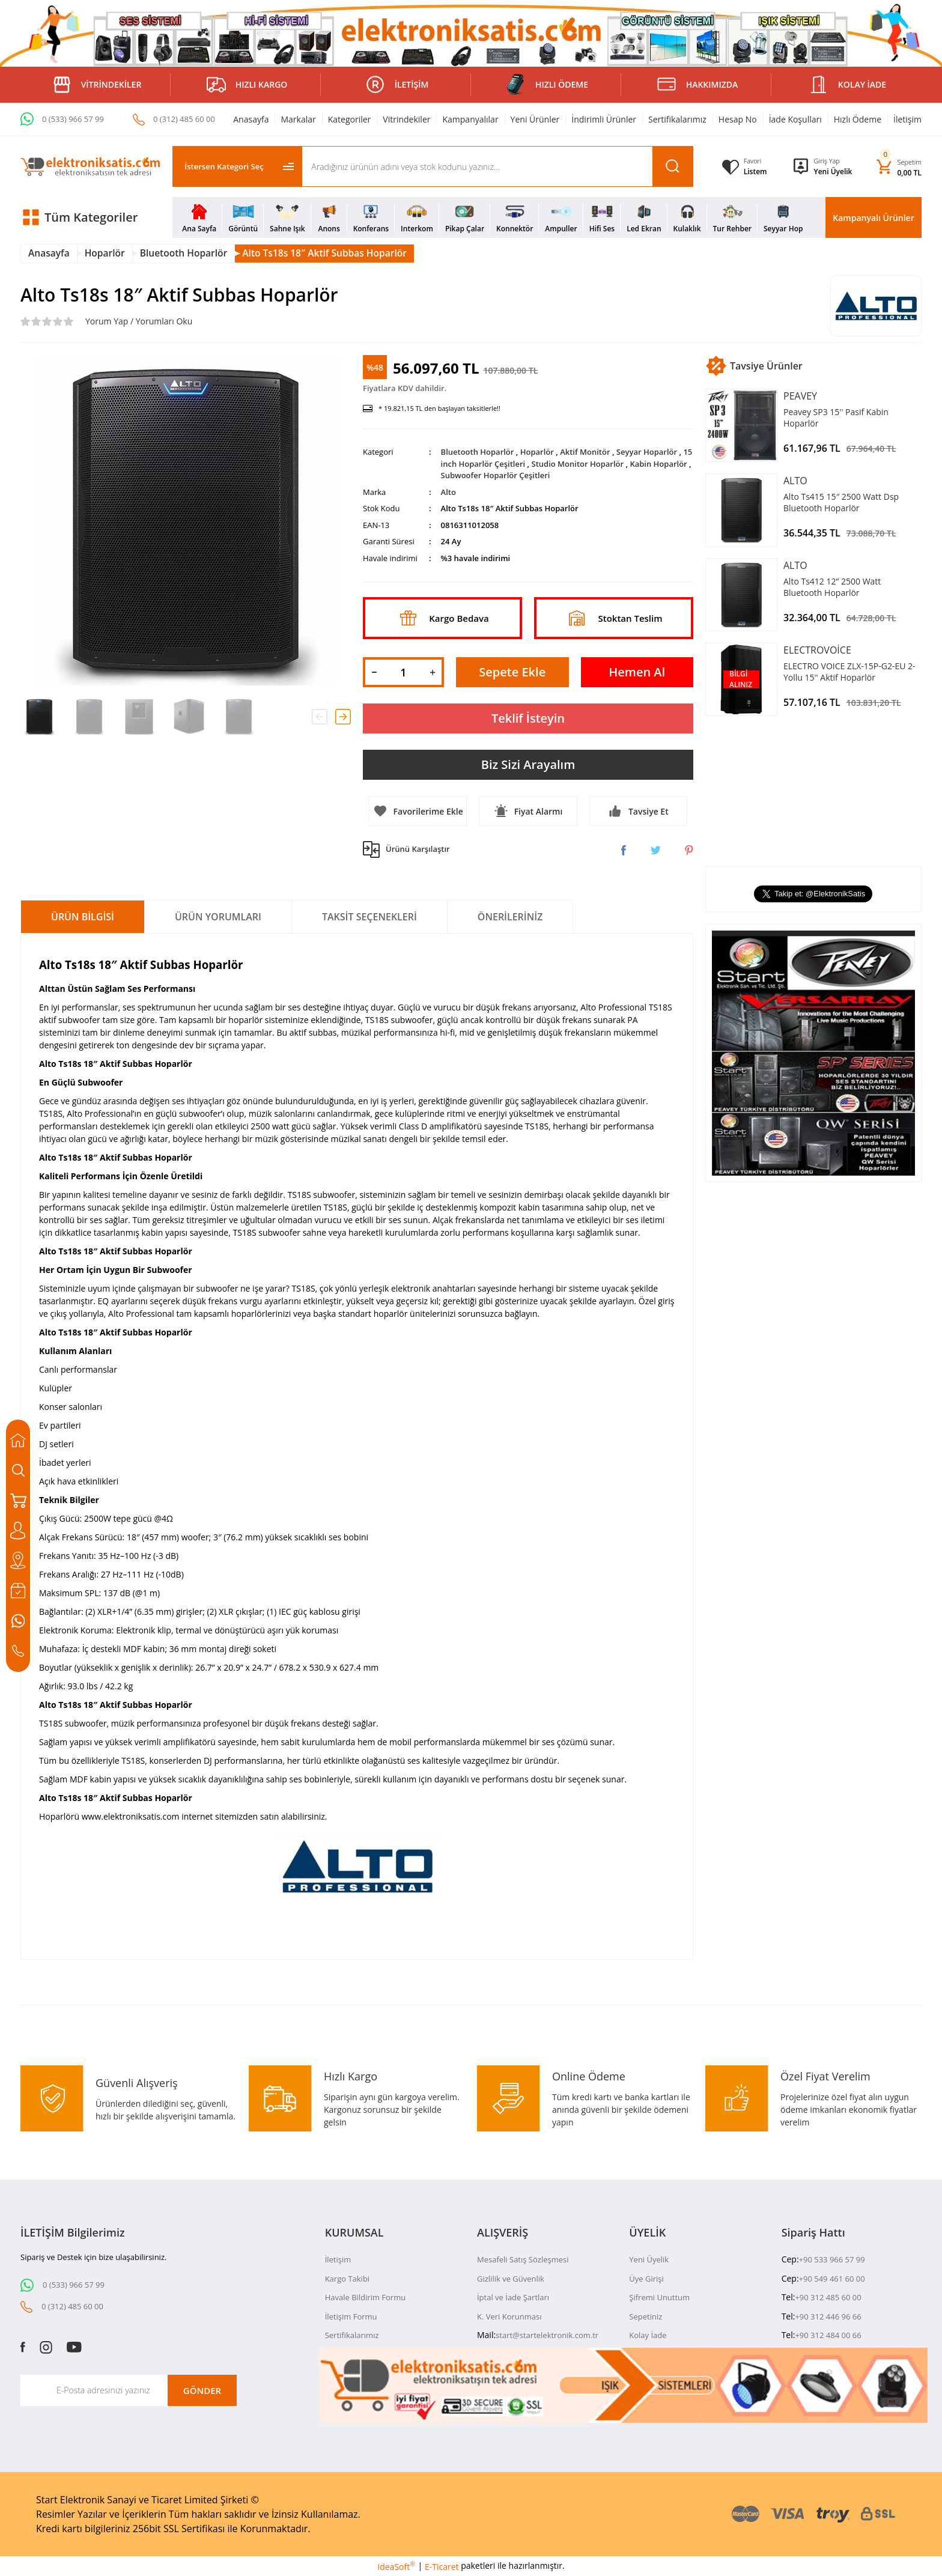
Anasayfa (251, 119)
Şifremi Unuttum (659, 2297)
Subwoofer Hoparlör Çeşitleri (495, 475)
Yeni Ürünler (535, 119)
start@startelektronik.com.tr (547, 2335)
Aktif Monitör (585, 451)
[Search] (497, 166)
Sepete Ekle (512, 672)
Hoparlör (537, 451)
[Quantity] (403, 672)
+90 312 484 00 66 (828, 2335)
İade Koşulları (795, 119)
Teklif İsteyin (528, 718)
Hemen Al (637, 672)
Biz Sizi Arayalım (528, 764)
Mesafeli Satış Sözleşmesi (523, 2259)
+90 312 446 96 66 (828, 2316)
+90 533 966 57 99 (832, 2259)
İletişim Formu (351, 2316)
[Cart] (899, 166)
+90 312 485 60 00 (828, 2297)
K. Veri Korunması (509, 2316)
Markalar (298, 119)
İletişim (907, 119)
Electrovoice (817, 650)
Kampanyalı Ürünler (873, 217)
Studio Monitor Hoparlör (578, 463)
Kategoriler (349, 119)
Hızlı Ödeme (857, 119)
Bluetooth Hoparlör (477, 451)
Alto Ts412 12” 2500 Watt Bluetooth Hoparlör (832, 587)
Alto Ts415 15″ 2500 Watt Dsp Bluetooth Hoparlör (841, 502)
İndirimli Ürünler (603, 119)
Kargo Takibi (347, 2278)
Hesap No (738, 119)
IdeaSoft (396, 2566)
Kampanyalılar (470, 119)
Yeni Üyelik (833, 171)
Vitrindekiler (406, 119)
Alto (448, 492)
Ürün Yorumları (218, 916)
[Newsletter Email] (128, 2390)
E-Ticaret (442, 2566)
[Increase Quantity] (433, 672)
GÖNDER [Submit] (202, 2390)
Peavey (800, 395)
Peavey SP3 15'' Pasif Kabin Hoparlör (836, 417)
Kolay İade (647, 2335)
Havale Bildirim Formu (365, 2297)
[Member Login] (833, 161)
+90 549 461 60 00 (832, 2278)
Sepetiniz (645, 2316)
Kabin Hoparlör (658, 463)
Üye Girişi (646, 2278)
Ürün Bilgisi (82, 916)
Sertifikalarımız (677, 119)
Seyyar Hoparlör (646, 451)
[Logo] (90, 166)
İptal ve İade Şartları (513, 2297)
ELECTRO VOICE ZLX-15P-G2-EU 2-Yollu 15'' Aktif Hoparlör (849, 671)
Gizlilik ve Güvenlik (510, 2278)
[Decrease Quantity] (374, 672)
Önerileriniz (510, 916)
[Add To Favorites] (418, 811)
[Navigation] (90, 217)
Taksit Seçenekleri (369, 916)
